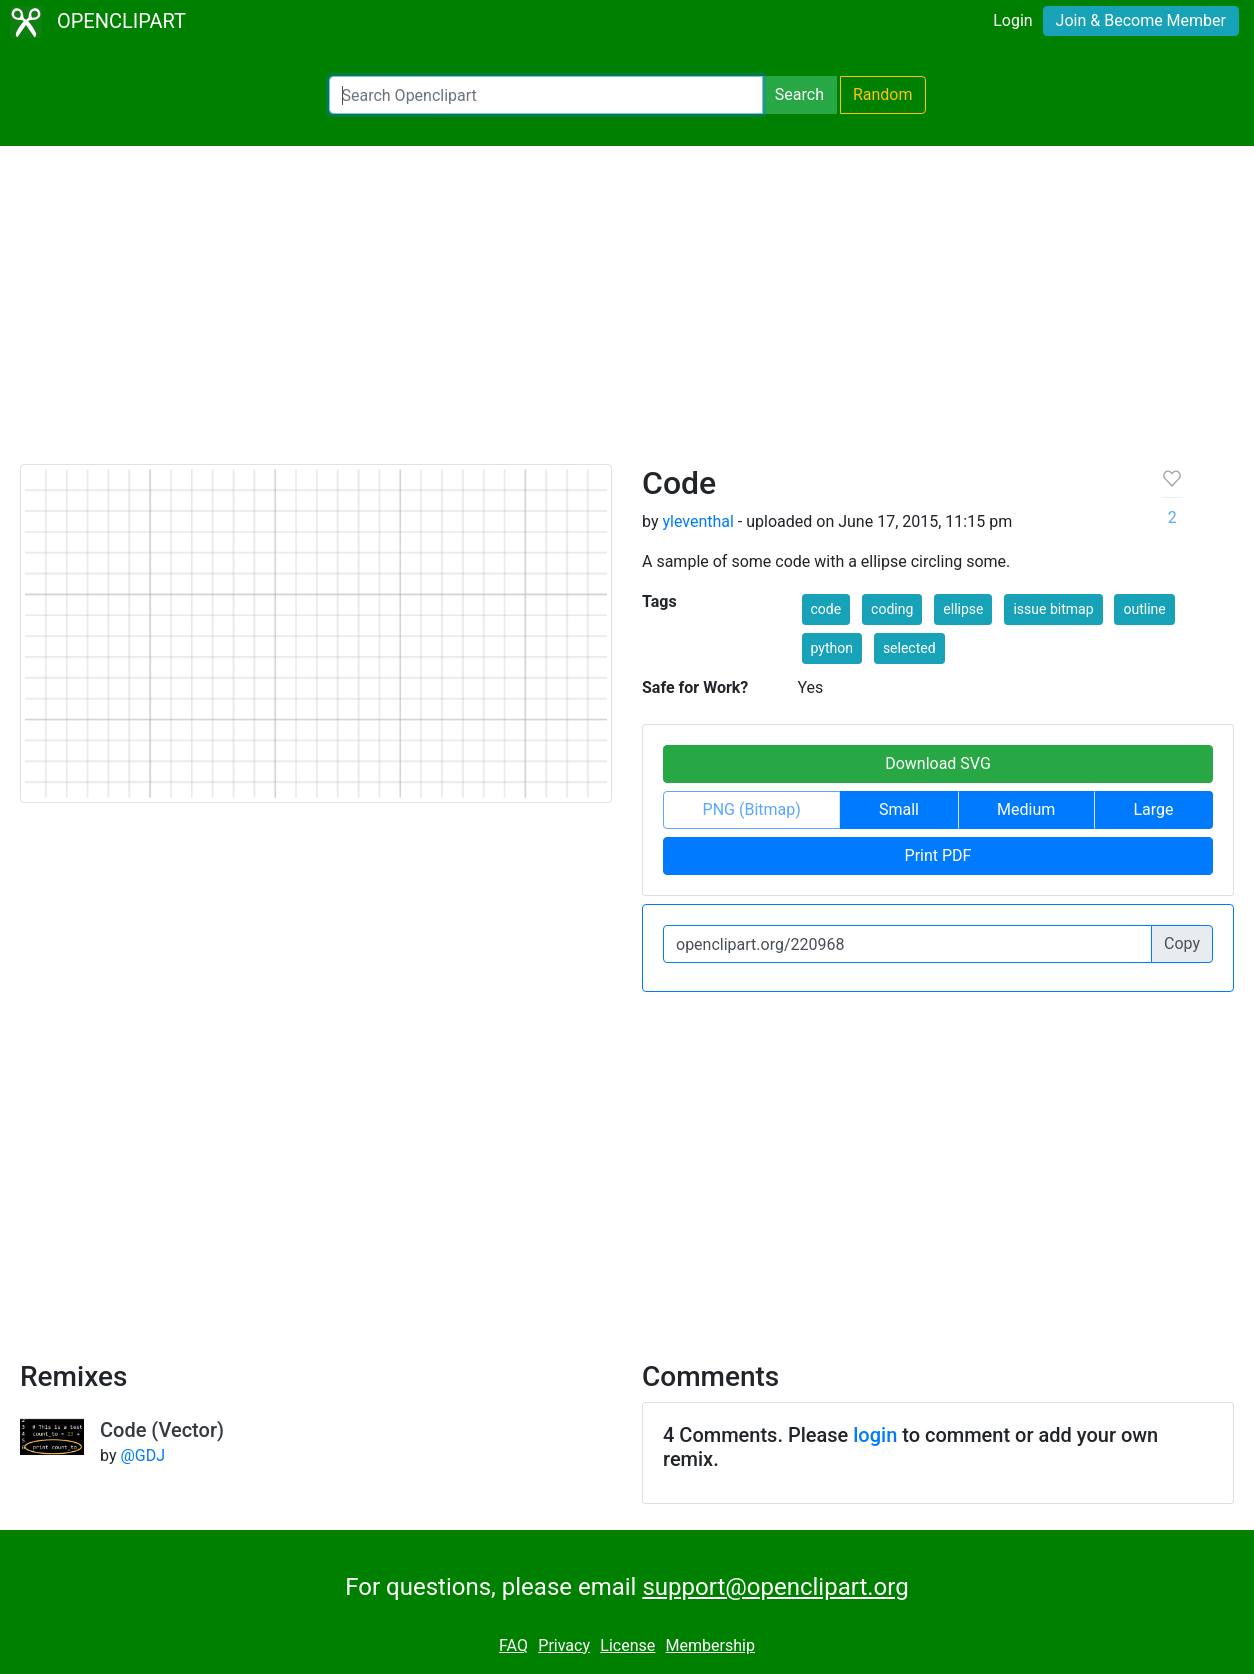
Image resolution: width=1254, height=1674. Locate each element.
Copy (1182, 943)
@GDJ (142, 1455)
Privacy (564, 1645)
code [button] (826, 609)
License (627, 1645)
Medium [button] (1026, 809)
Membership (710, 1645)
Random (883, 94)
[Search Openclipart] (546, 95)
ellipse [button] (963, 609)
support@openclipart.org (775, 1587)
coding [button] (892, 609)
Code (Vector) (162, 1430)
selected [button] (909, 648)
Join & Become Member (1141, 20)
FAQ (513, 1645)
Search (799, 94)
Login (1012, 20)
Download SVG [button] (938, 763)
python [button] (832, 648)
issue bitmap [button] (1053, 609)
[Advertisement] (627, 314)
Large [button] (1153, 809)
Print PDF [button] (938, 855)
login (875, 1435)
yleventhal (697, 521)
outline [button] (1144, 609)
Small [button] (899, 809)
